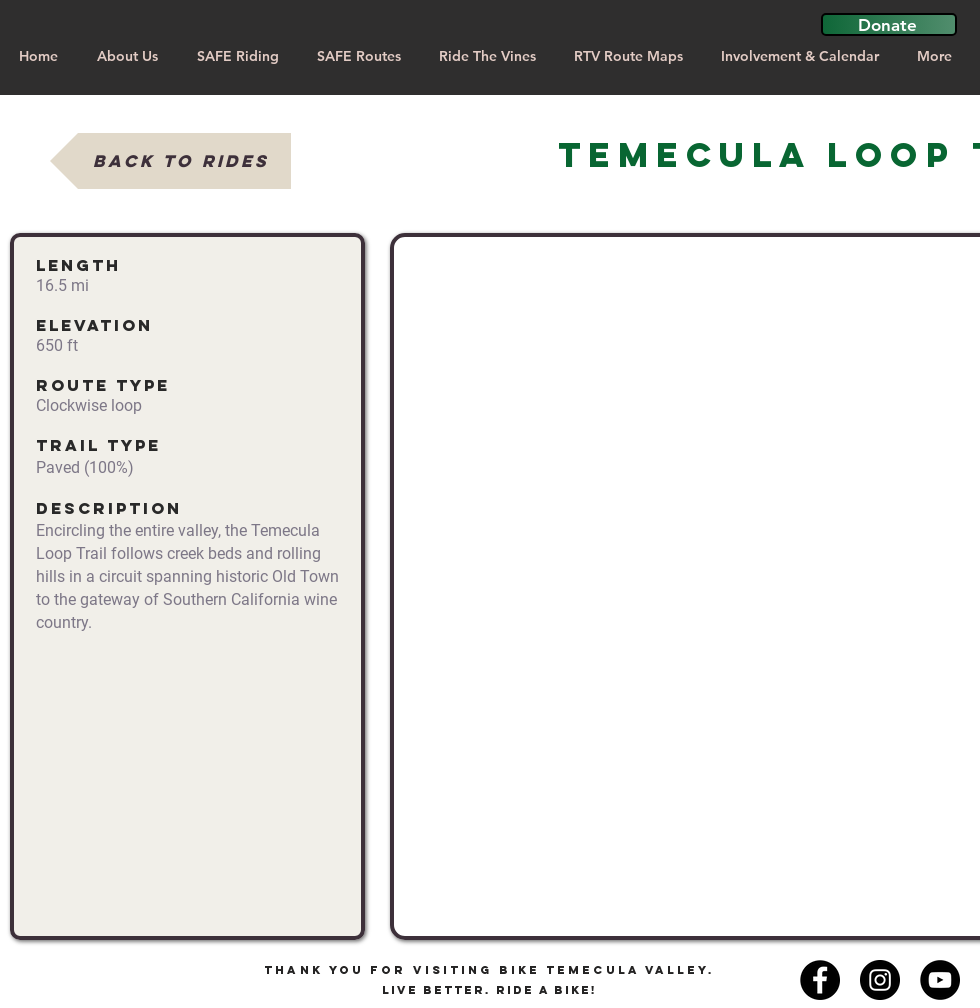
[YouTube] (940, 980)
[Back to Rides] (170, 161)
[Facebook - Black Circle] (820, 980)
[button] (889, 24)
